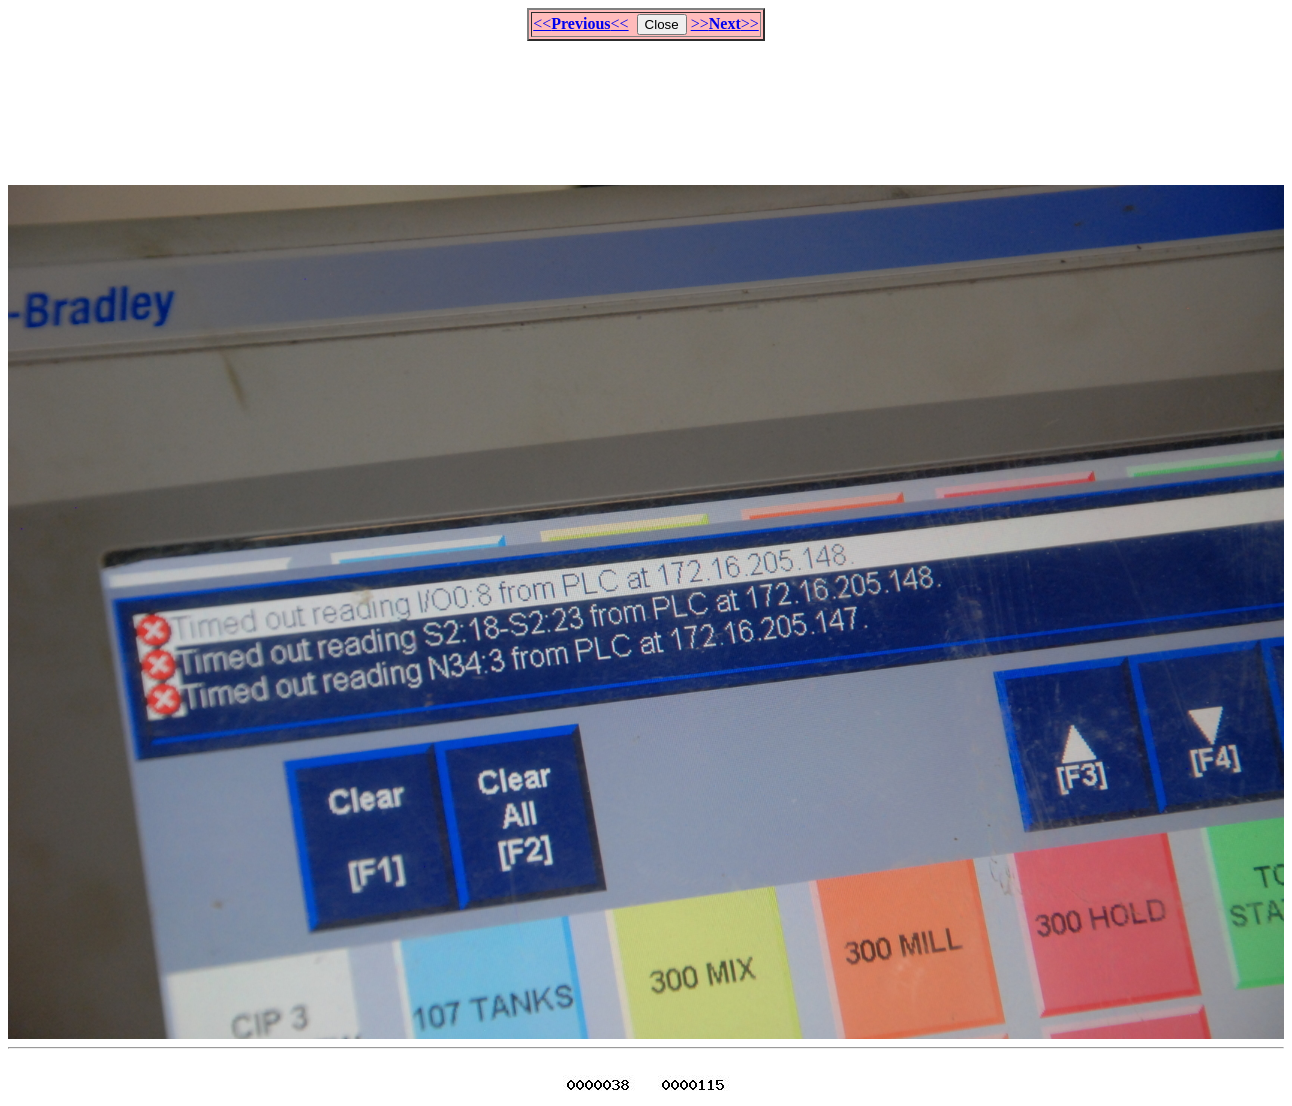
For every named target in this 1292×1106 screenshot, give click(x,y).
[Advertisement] (646, 104)
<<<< (580, 23)
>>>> (725, 23)
